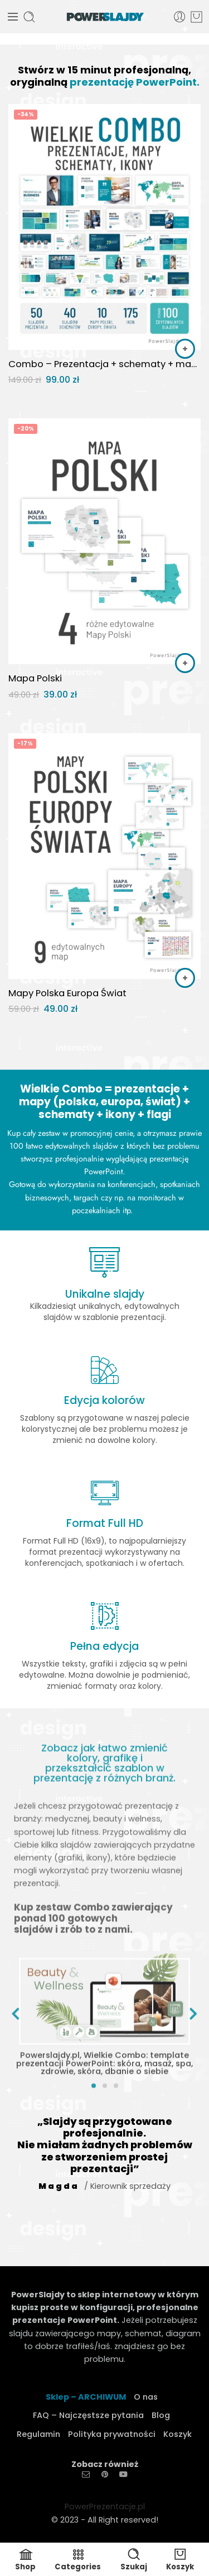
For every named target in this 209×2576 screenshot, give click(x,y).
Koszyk (177, 2434)
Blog (161, 2415)
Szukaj (133, 2560)
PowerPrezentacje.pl (105, 2506)
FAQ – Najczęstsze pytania (88, 2415)
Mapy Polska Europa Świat (67, 993)
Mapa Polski (35, 678)
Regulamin (38, 2434)
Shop (25, 2560)
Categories (78, 2560)
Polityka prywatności (111, 2434)
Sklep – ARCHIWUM (86, 2396)
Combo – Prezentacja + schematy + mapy (104, 363)
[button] (185, 349)
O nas (146, 2396)
